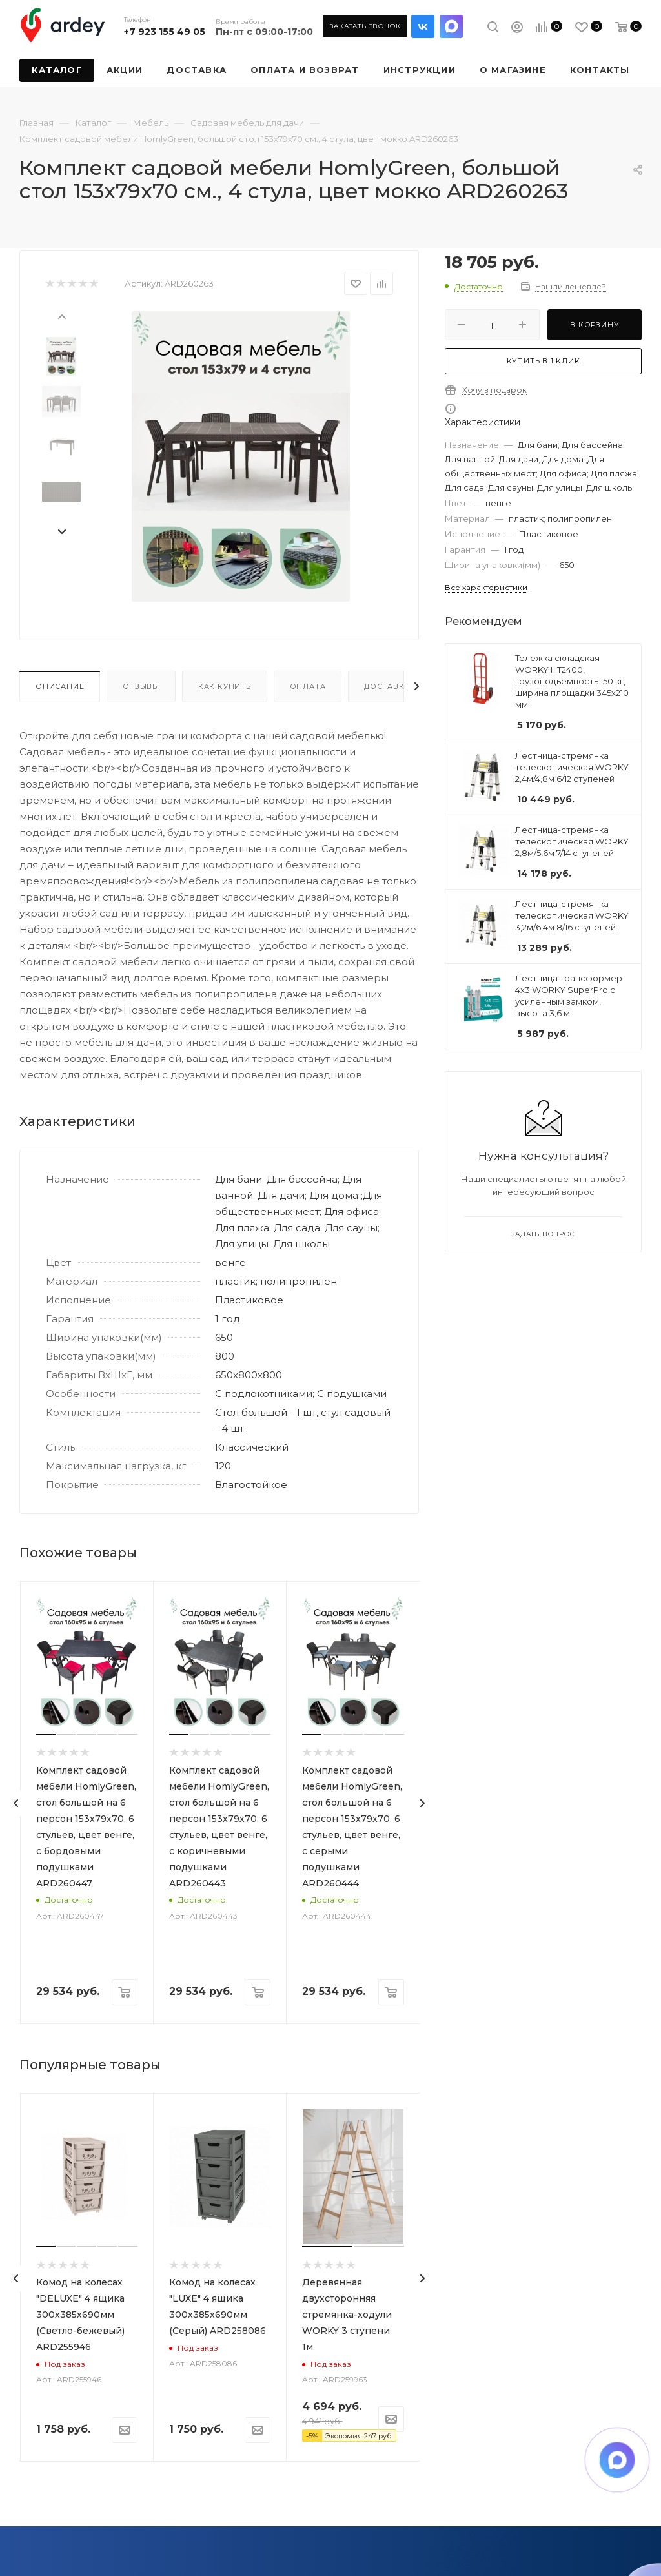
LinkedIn (451, 26)
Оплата (308, 686)
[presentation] (61, 316)
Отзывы (141, 686)
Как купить (224, 686)
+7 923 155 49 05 (164, 31)
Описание (60, 686)
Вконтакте (422, 26)
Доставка (387, 686)
